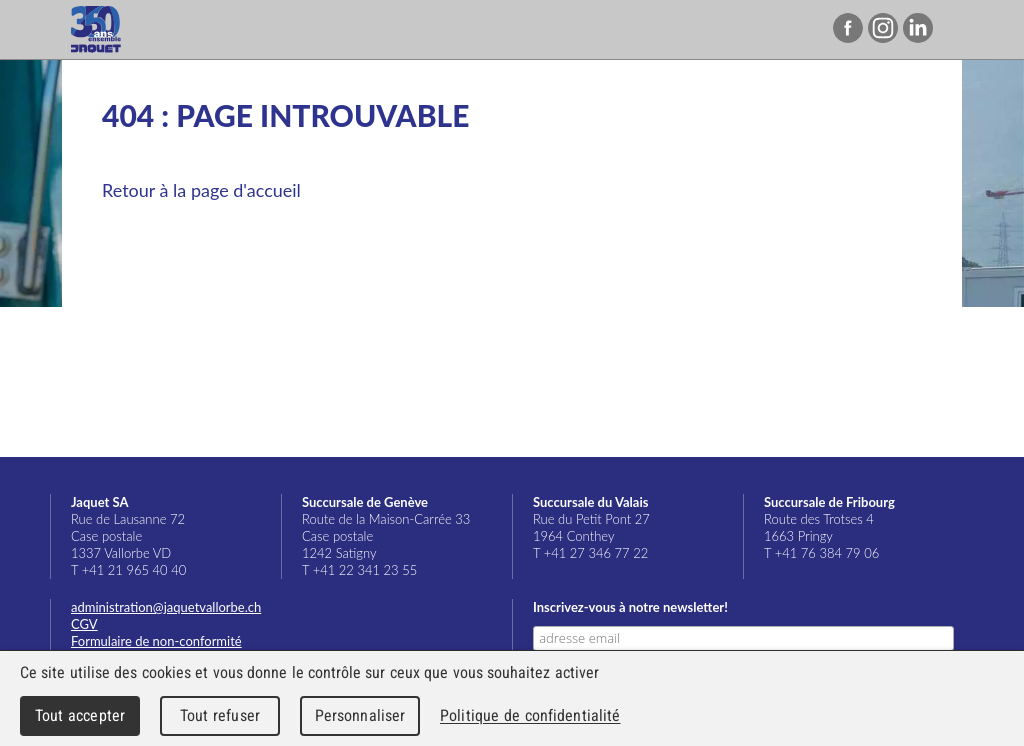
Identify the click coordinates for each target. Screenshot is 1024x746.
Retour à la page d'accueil (201, 190)
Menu (968, 30)
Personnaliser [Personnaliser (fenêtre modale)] (360, 715)
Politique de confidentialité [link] (530, 715)
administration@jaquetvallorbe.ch (166, 607)
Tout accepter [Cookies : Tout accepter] (80, 715)
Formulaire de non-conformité (156, 641)
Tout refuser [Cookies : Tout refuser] (220, 715)
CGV (84, 624)
